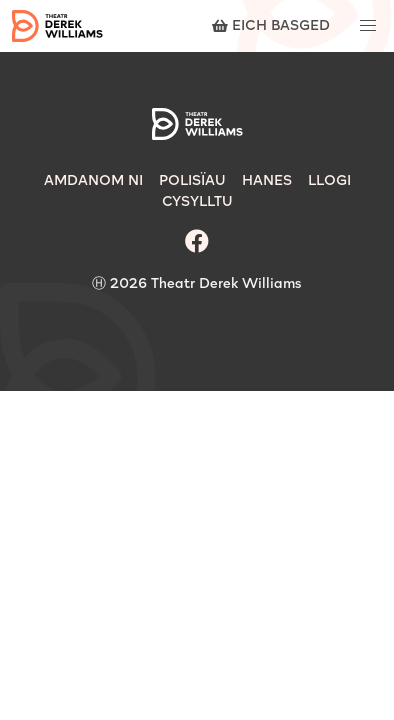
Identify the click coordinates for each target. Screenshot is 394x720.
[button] (368, 26)
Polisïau (192, 181)
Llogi (329, 181)
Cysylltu (197, 202)
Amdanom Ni (93, 181)
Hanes (267, 181)
